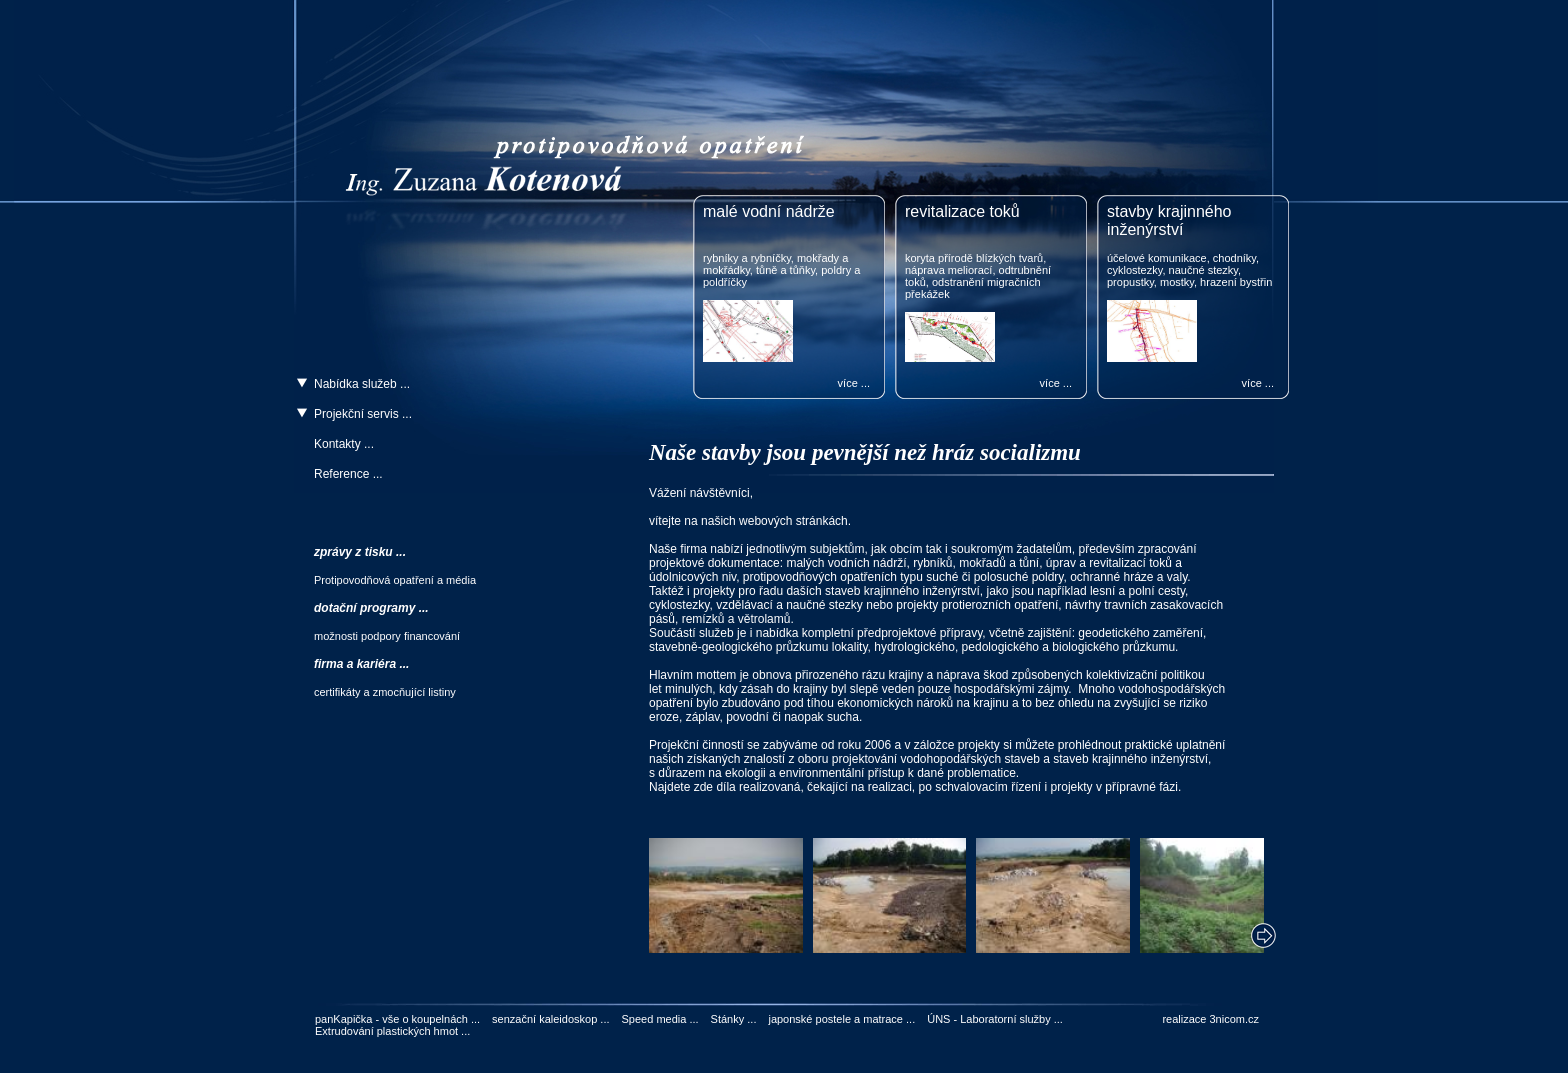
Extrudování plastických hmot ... (392, 1031)
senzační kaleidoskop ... (550, 1019)
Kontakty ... (344, 444)
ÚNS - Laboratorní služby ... (995, 1019)
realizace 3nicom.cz (1210, 1019)
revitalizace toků (962, 211)
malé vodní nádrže (769, 211)
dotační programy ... (371, 608)
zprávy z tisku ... (360, 552)
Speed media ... (660, 1019)
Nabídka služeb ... (362, 384)
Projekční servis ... (363, 414)
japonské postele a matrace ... (841, 1019)
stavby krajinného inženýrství (1169, 220)
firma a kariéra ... (361, 664)
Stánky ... (734, 1019)
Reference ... (348, 474)
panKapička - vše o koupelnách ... (397, 1019)
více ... (854, 383)
